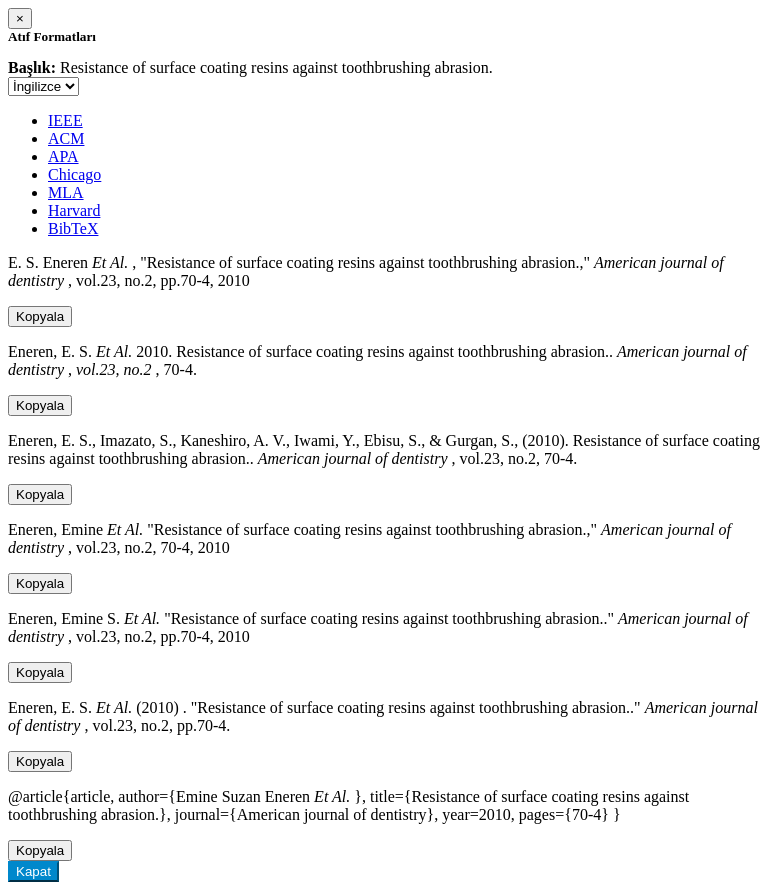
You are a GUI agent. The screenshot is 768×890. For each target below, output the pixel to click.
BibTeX (73, 228)
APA (63, 156)
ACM (66, 138)
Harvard (74, 210)
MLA (66, 192)
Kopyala (40, 316)
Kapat (33, 871)
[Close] (20, 18)
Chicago (74, 174)
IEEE (65, 120)
